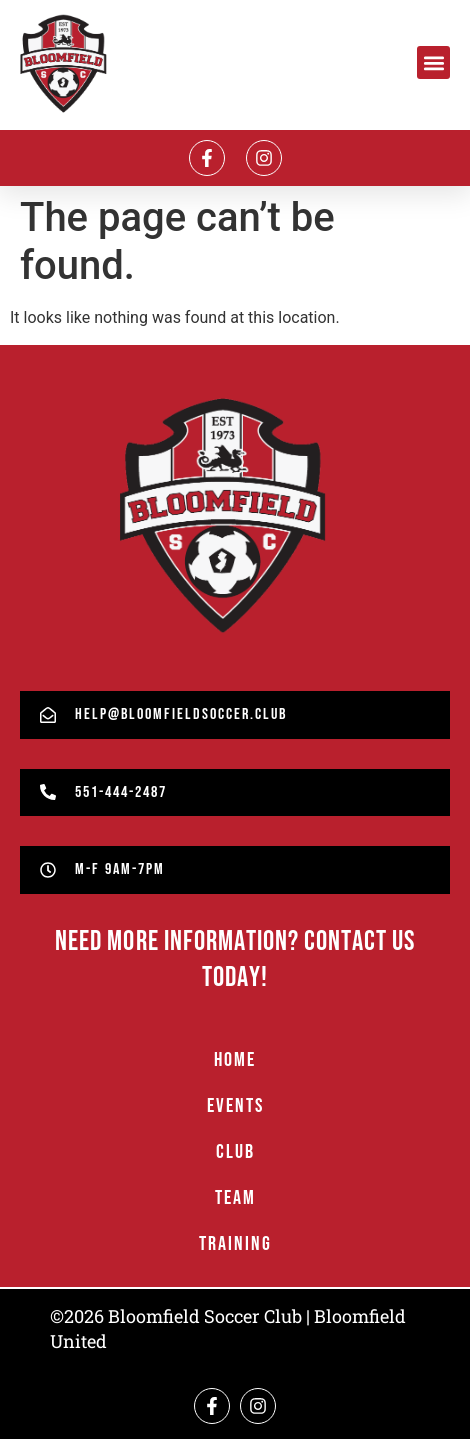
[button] (433, 62)
